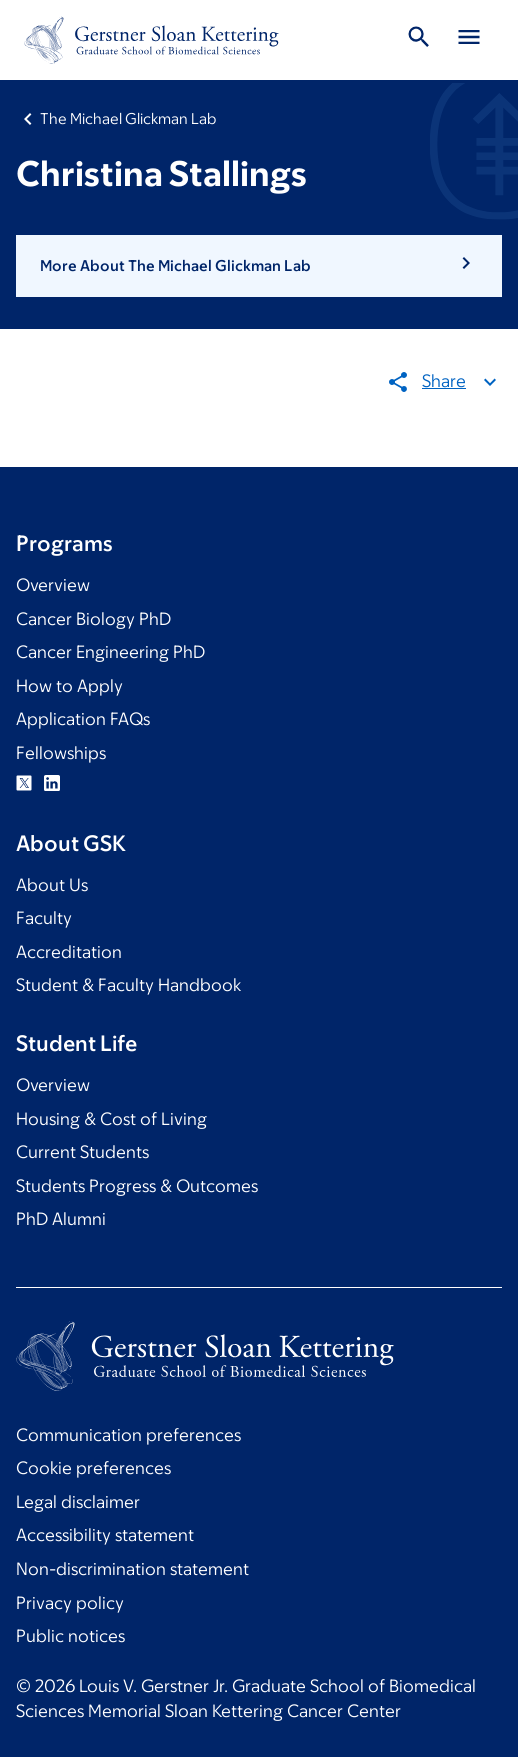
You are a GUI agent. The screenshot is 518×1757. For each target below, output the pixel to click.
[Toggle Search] (419, 40)
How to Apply (69, 686)
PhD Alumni (61, 1219)
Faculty (44, 918)
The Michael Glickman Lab (128, 118)
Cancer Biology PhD (93, 619)
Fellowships (61, 753)
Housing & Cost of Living (111, 1119)
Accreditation (69, 952)
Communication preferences (128, 1435)
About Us (52, 885)
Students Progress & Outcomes (137, 1186)
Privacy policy (70, 1603)
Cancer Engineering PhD (110, 652)
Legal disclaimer (78, 1502)
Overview (53, 585)
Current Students (82, 1152)
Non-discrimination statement (132, 1569)
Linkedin (52, 783)
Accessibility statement (105, 1535)
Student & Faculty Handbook (128, 985)
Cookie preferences (93, 1468)
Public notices (70, 1636)
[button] (259, 266)
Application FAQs (83, 719)
